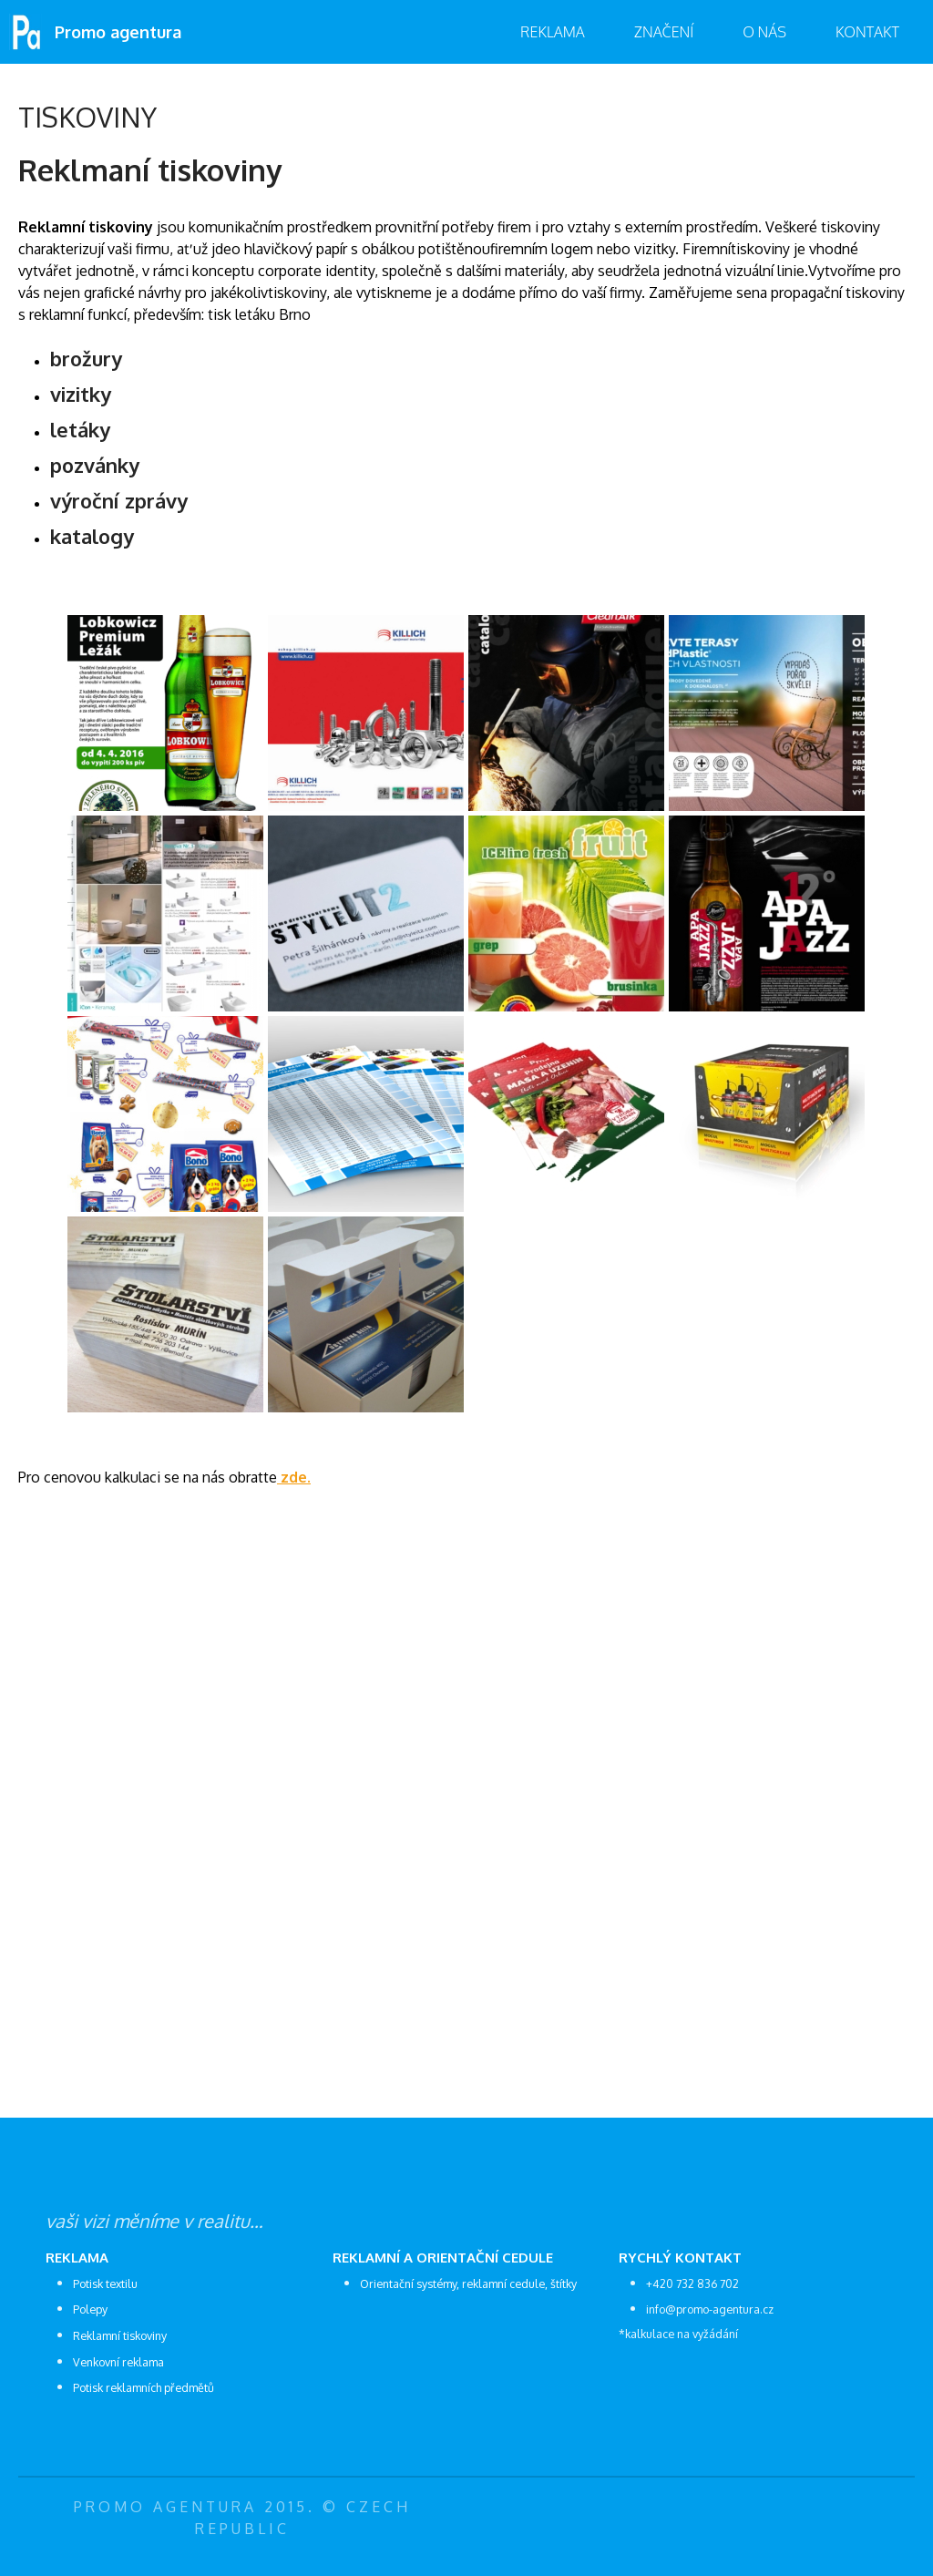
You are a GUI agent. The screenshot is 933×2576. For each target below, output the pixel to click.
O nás (764, 32)
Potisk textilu (105, 2283)
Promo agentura (118, 32)
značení (663, 32)
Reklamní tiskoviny (120, 2335)
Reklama (552, 32)
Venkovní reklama (118, 2362)
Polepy (90, 2309)
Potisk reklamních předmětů (143, 2387)
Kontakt (867, 32)
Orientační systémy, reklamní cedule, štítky (468, 2283)
